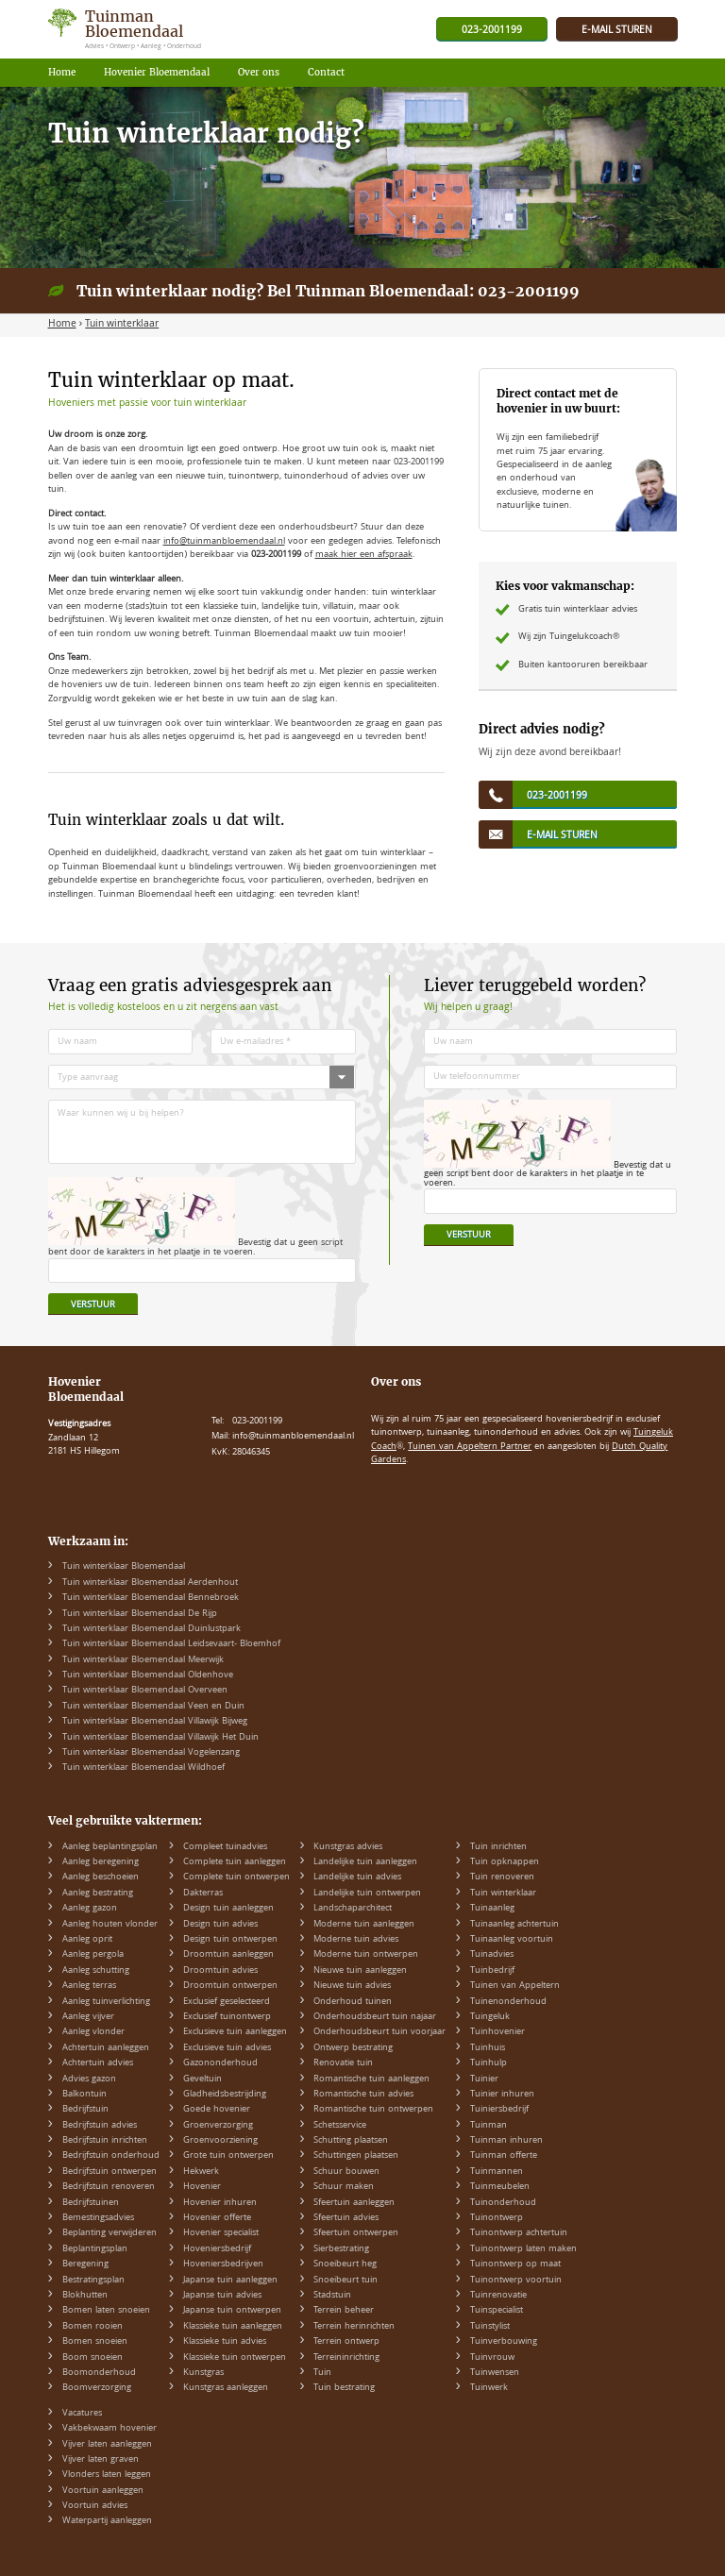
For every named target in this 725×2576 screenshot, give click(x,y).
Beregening (85, 2264)
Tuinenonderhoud (508, 2002)
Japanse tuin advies (222, 2295)
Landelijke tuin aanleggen (365, 1862)
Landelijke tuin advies (357, 1877)
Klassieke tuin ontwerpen (234, 2358)
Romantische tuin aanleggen (371, 2079)
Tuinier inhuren (502, 2094)
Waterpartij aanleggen (107, 2521)
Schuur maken (343, 2187)
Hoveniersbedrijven (223, 2264)
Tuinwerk (489, 2388)
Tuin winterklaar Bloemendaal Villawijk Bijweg (154, 1721)
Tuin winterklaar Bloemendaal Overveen (145, 1690)
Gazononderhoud (220, 2063)
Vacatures (82, 2413)
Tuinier (484, 2079)
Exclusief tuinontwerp (227, 2017)
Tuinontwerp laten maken (523, 2249)
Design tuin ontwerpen (230, 1939)
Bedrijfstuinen (90, 2203)
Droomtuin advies (220, 1970)
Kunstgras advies (347, 1847)
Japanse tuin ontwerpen (232, 2310)
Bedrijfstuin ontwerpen (109, 2172)
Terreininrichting (346, 2358)
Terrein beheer (343, 2310)
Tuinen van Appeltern (515, 1986)
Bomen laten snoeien (106, 2310)
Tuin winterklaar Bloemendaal (123, 1566)
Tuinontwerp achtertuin (518, 2233)
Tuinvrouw (492, 2358)
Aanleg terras (89, 1986)
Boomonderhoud (99, 2373)
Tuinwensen (494, 2373)
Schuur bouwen (346, 2172)
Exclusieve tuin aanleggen (235, 2032)
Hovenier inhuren (220, 2203)
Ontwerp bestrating (353, 2048)
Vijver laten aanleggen (107, 2444)
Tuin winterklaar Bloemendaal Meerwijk (143, 1660)
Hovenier (202, 2187)
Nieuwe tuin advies (352, 1986)
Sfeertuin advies (346, 2218)
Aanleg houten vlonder (110, 1924)
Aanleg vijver (88, 2017)
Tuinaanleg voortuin (511, 1939)
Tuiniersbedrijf (499, 2109)
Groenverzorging (218, 2125)
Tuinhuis (487, 2048)
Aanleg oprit (87, 1939)
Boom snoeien (92, 2358)
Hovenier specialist (221, 2233)
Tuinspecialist (496, 2310)
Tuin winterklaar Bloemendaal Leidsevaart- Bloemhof (171, 1644)
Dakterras (203, 1893)
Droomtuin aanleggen (228, 1954)
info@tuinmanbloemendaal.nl (224, 541)
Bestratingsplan (93, 2280)
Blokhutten (85, 2295)
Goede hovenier (216, 2109)
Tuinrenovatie (498, 2295)
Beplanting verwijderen (109, 2233)
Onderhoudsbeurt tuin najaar (374, 2017)
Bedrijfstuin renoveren (108, 2187)
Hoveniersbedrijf (217, 2249)
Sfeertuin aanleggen (354, 2203)
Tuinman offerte (503, 2156)
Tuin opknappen (504, 1862)
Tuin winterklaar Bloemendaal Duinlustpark (151, 1629)
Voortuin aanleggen (102, 2491)
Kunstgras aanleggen (225, 2388)
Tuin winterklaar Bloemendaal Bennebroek (150, 1598)
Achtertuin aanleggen (105, 2048)
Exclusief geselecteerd (226, 2002)
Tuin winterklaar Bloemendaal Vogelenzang (151, 1752)
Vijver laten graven (100, 2459)
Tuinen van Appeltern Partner (469, 1447)
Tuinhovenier (497, 2032)
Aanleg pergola (93, 1954)
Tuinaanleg (492, 1908)
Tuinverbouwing (503, 2341)
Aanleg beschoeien (100, 1877)
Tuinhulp (488, 2063)
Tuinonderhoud (503, 2203)
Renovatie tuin (343, 2063)
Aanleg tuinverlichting (106, 2002)
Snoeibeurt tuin (345, 2280)
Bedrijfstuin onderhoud (111, 2156)
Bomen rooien (92, 2326)
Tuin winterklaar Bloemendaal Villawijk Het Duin (160, 1737)
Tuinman (488, 2125)
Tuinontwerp (496, 2218)
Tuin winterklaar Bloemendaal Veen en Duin (153, 1706)
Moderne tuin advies (355, 1939)
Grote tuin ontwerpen (228, 2156)
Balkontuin (84, 2094)
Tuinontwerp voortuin (516, 2280)
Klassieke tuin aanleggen (232, 2326)
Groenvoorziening (220, 2140)
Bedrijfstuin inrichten (104, 2140)
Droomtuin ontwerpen (230, 1986)
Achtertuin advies (97, 2063)
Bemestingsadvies (98, 2218)
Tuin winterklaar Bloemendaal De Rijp (139, 1614)
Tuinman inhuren (506, 2140)
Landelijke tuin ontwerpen (367, 1893)
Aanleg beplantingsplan (110, 1847)
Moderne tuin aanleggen (363, 1924)
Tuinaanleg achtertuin (514, 1924)
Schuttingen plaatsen (355, 2156)
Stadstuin (332, 2295)
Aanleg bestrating (97, 1893)
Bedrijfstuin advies (99, 2125)
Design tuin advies (220, 1924)
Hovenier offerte (217, 2218)
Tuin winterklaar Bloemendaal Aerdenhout (150, 1583)
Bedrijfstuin (85, 2109)
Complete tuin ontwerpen (236, 1877)
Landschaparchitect (352, 1908)
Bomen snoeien (94, 2341)
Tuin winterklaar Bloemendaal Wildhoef (143, 1768)
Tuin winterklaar (503, 1893)
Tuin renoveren (502, 1877)
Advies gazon (89, 2079)
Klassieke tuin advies (224, 2341)
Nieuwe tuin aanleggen (360, 1970)
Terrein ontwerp (346, 2341)
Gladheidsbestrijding (224, 2094)
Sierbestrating (341, 2249)
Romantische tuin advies (363, 2094)
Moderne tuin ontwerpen (365, 1954)
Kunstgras (203, 2373)
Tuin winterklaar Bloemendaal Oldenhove (147, 1675)
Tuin (322, 2373)
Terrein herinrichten (354, 2326)
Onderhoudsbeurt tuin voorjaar (379, 2032)
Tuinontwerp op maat (515, 2264)
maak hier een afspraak (364, 555)
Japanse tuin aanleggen (230, 2280)
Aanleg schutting (95, 1970)
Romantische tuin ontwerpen (373, 2109)
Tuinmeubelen (500, 2187)
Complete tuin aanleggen (234, 1862)
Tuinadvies (492, 1954)
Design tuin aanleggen (228, 1908)
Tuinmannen (496, 2172)
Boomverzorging (96, 2388)
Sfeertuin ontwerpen (355, 2233)
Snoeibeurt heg (345, 2264)
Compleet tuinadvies (225, 1847)
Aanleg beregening (100, 1862)
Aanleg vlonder (93, 2032)
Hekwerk (201, 2172)
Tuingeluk (490, 2017)
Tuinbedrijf (492, 1970)
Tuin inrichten (498, 1847)
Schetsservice (339, 2125)
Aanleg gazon (89, 1908)
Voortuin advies (94, 2506)
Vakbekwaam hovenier (109, 2428)
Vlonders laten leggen (106, 2475)
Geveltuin (202, 2079)
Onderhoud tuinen (352, 2002)
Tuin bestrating (344, 2388)
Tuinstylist (490, 2326)
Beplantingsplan (94, 2249)
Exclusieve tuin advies (227, 2048)
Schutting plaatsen (350, 2140)
